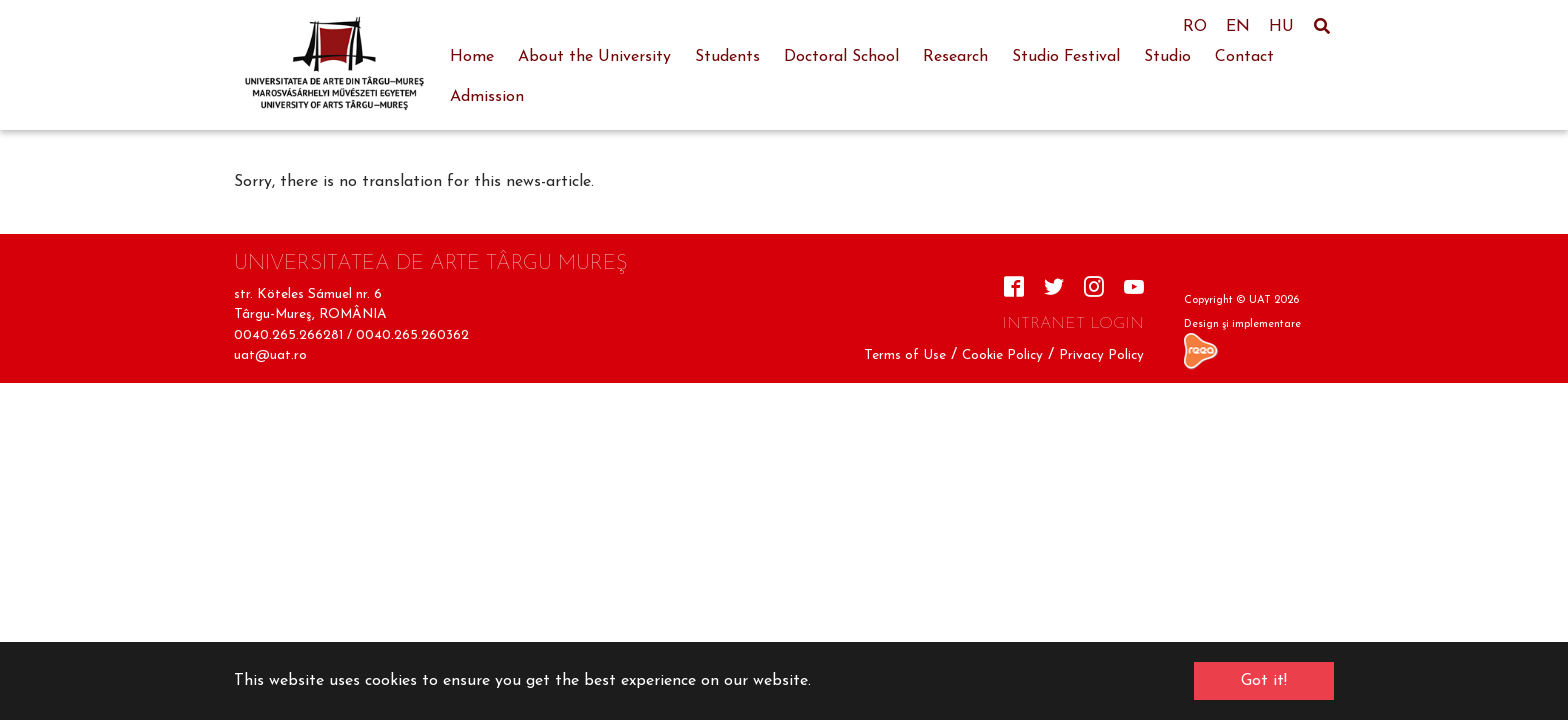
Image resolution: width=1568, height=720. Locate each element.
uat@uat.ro (270, 355)
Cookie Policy (1002, 355)
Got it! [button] (1264, 681)
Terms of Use (905, 355)
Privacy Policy (1101, 355)
